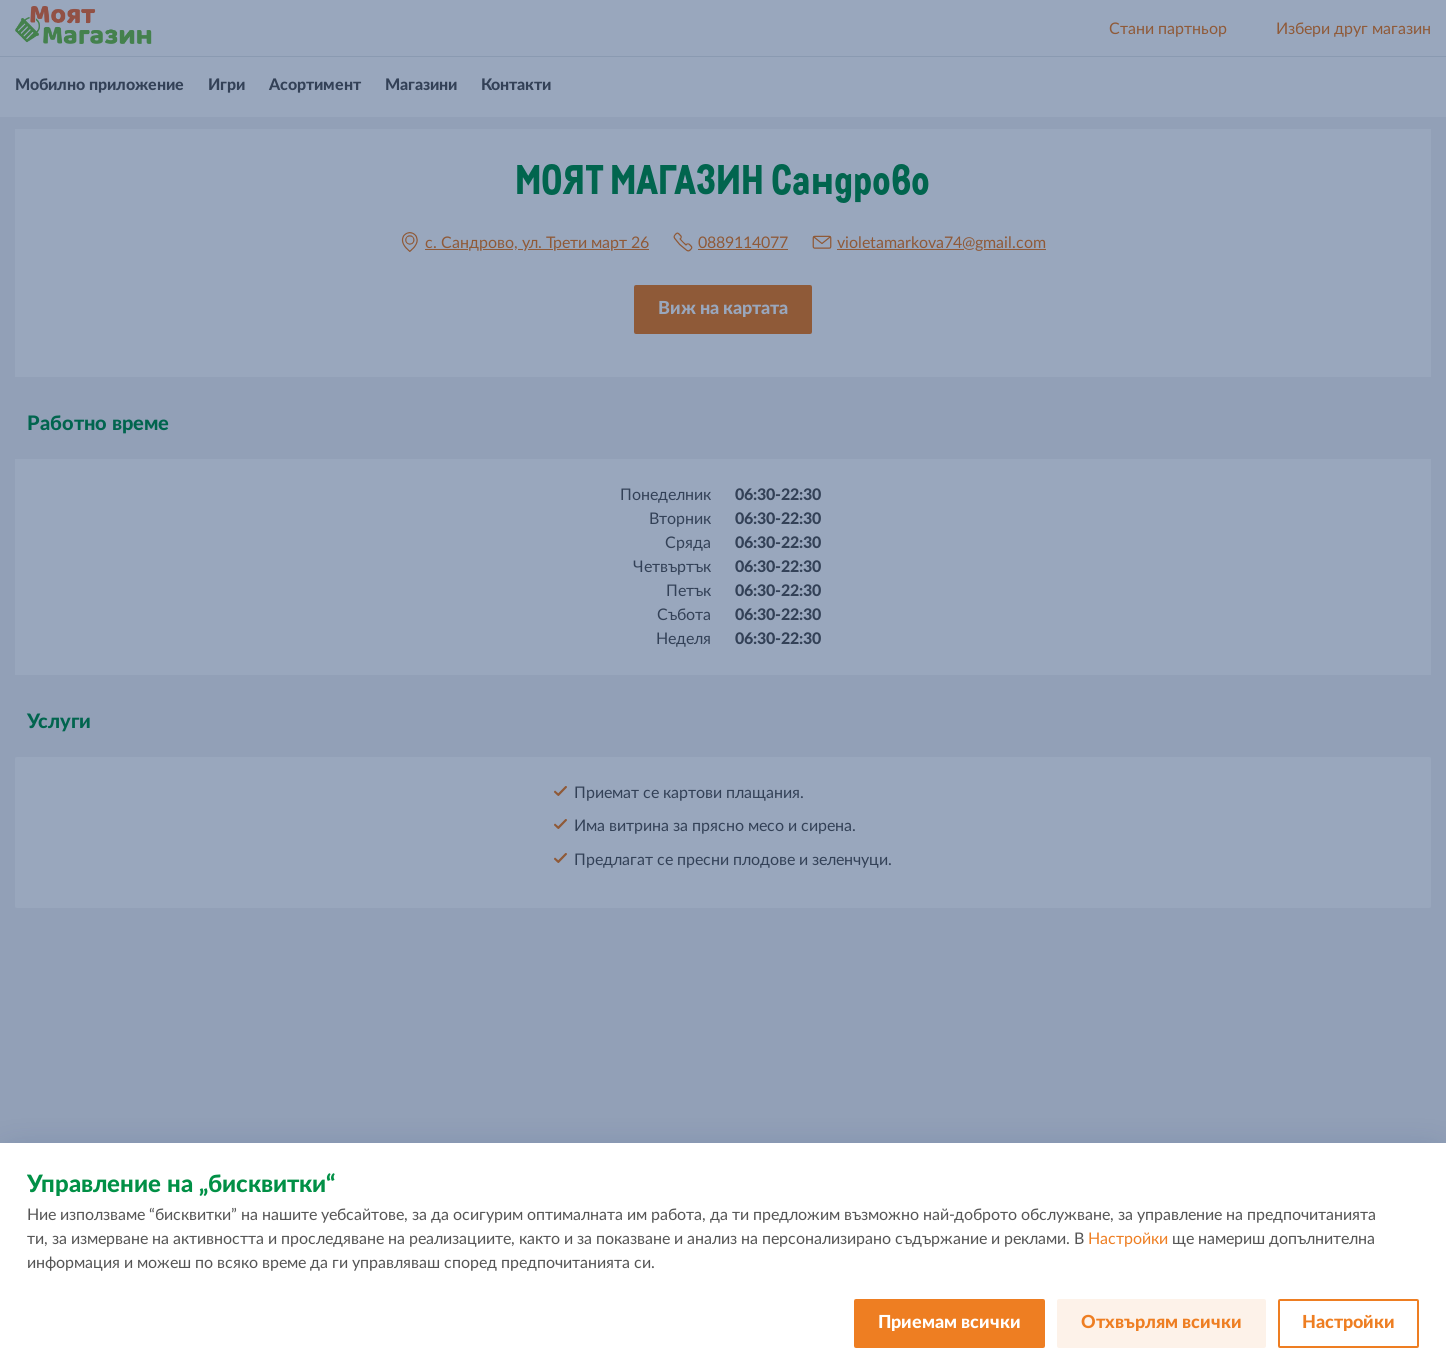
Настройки (1128, 1239)
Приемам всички (949, 1323)
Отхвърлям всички (1161, 1323)
